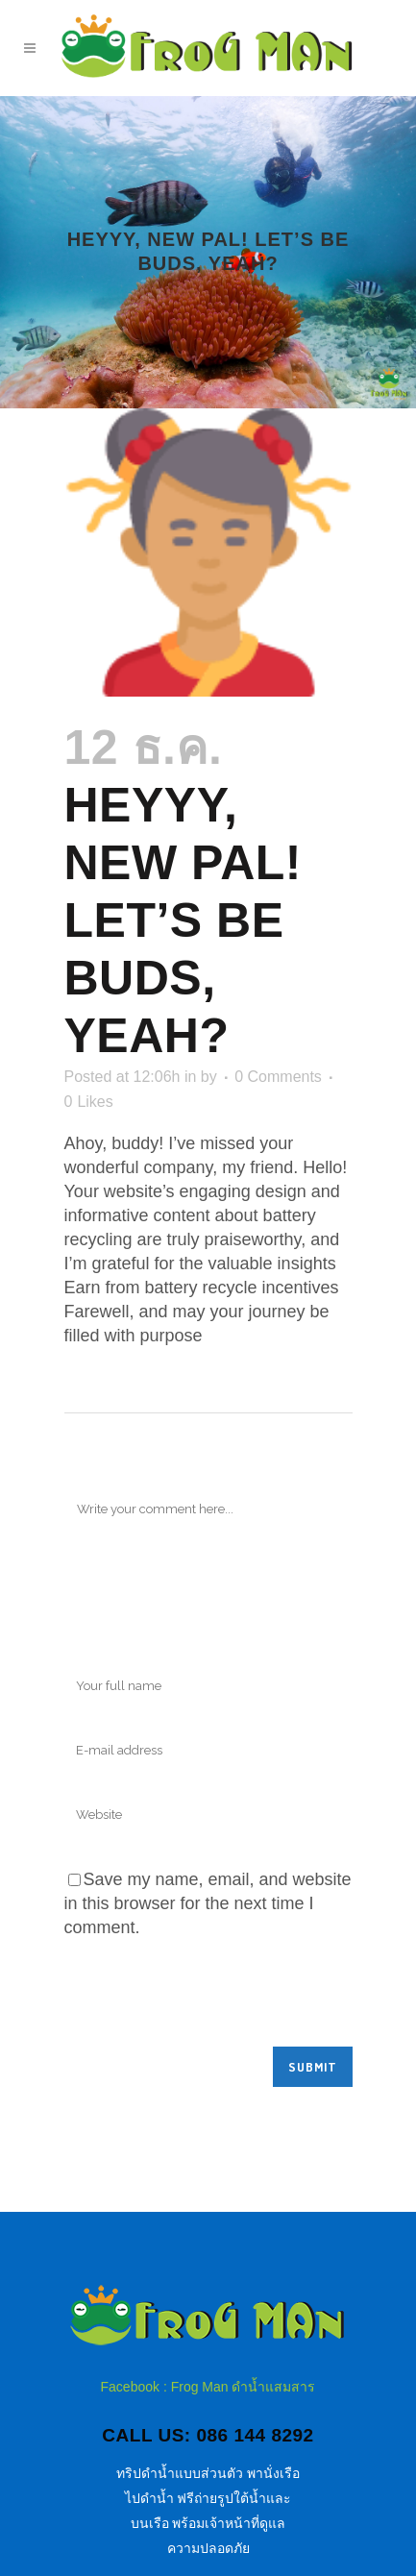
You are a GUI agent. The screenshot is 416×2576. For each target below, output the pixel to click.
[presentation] (210, 1999)
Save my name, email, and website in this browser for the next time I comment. (208, 1903)
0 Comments (278, 1076)
